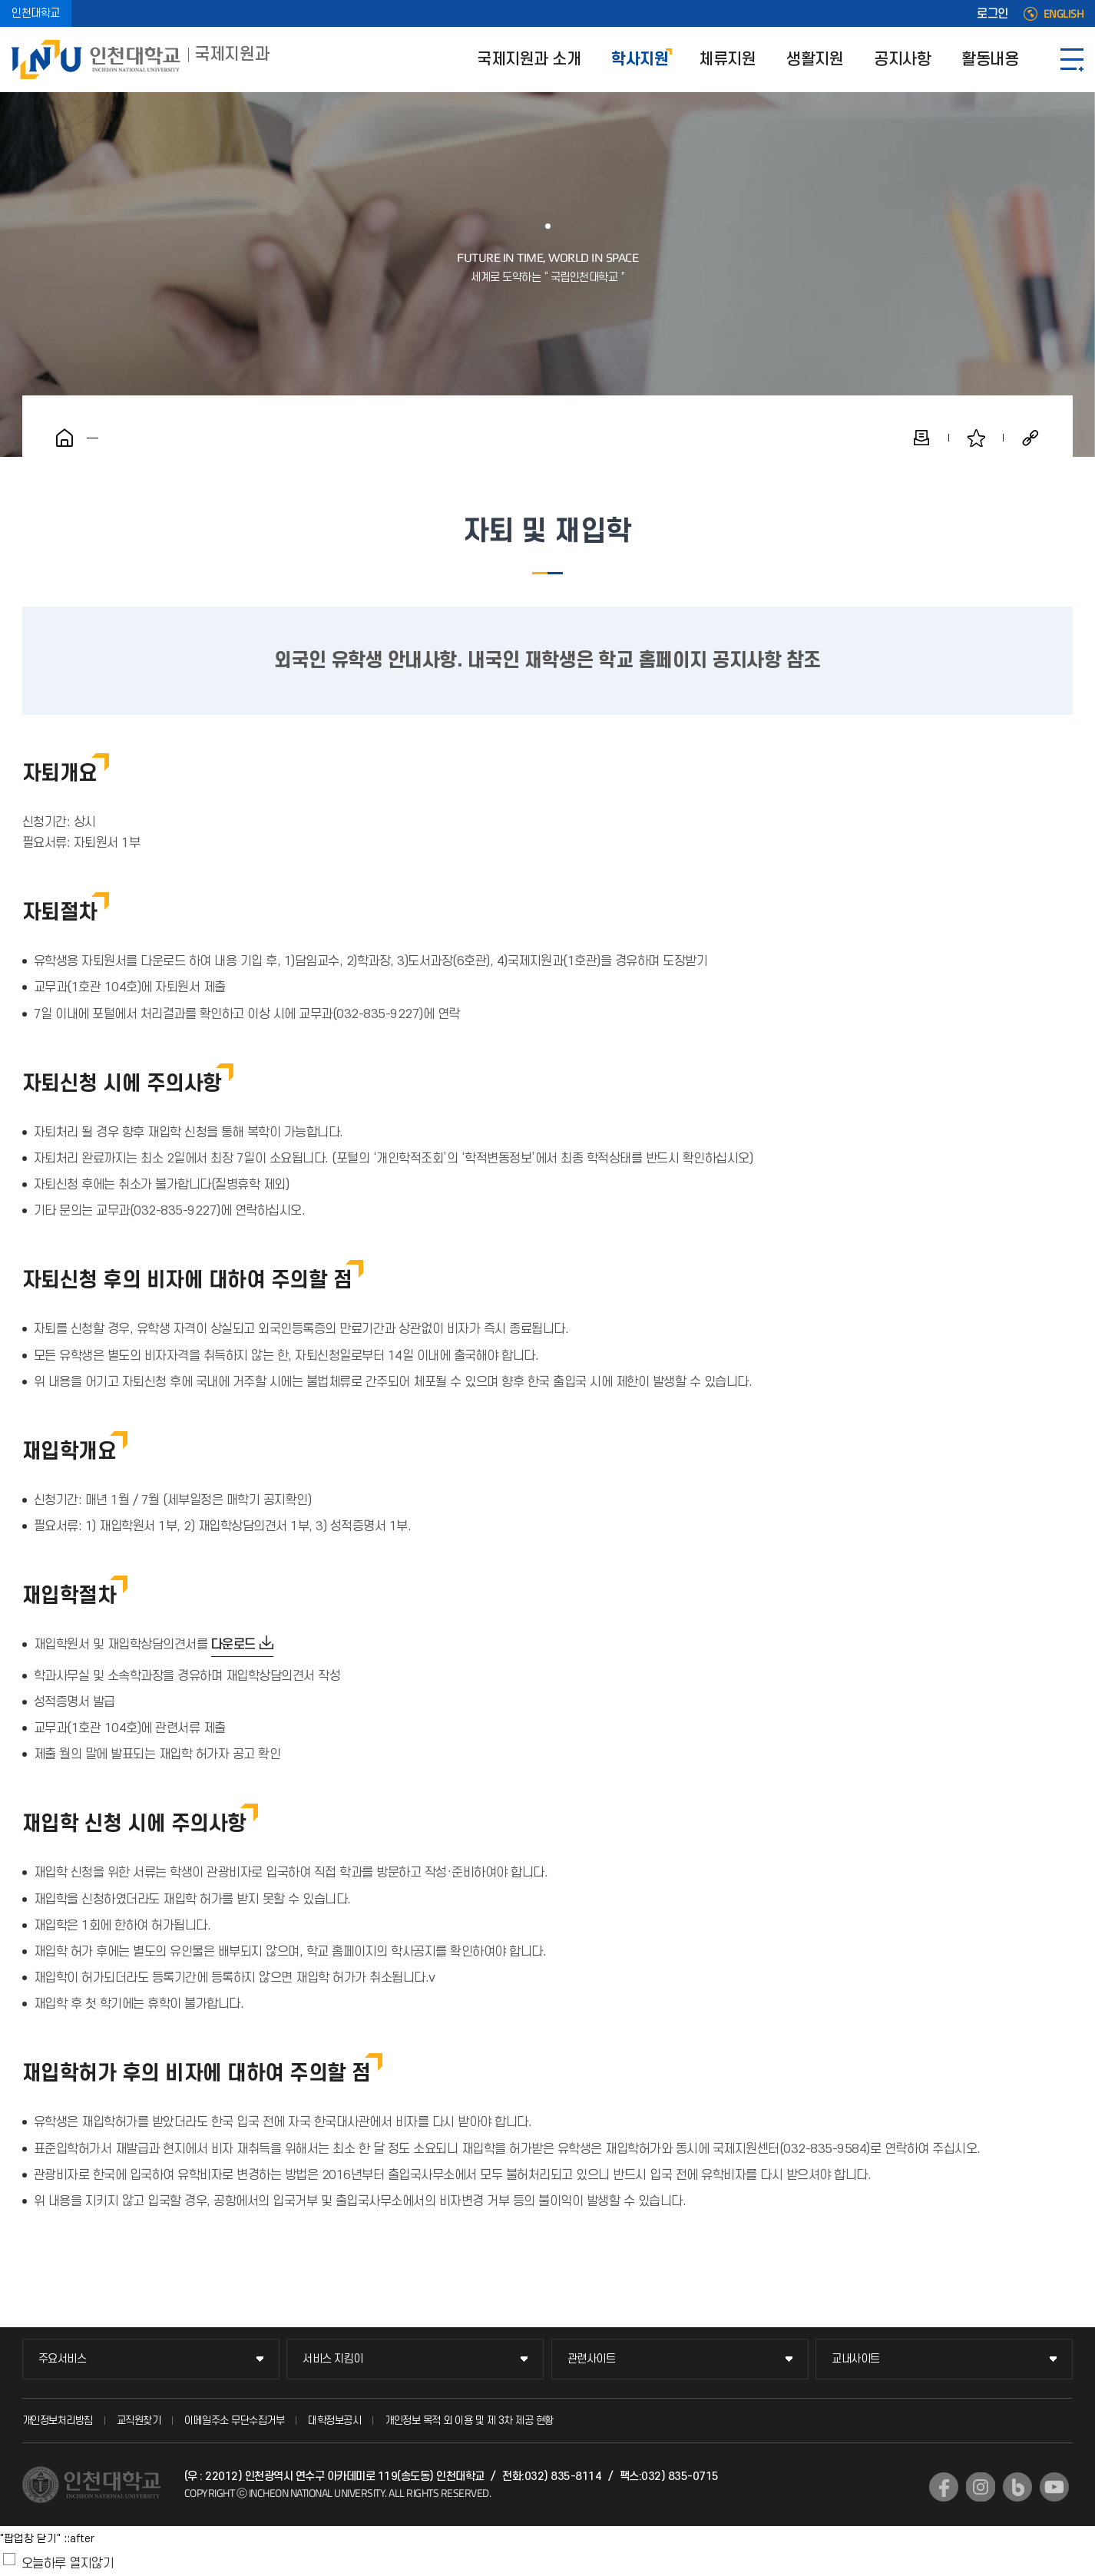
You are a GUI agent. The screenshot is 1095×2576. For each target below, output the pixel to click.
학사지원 (639, 59)
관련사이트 (591, 2359)
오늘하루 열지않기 (68, 2564)
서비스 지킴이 (333, 2359)
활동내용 (989, 59)
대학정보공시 (334, 2420)
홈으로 (64, 437)
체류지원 (727, 59)
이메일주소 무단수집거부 (234, 2420)
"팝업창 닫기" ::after (47, 2539)
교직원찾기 (139, 2420)
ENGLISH (1064, 14)
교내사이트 (856, 2359)
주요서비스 (62, 2359)
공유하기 (1030, 437)
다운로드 (233, 1645)
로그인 (992, 14)
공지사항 (902, 59)
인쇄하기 (921, 437)
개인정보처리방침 (57, 2420)
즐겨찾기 (976, 437)
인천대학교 (36, 13)
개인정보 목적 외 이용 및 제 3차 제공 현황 (469, 2420)
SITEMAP (1072, 59)
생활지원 (814, 59)
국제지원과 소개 (529, 59)
